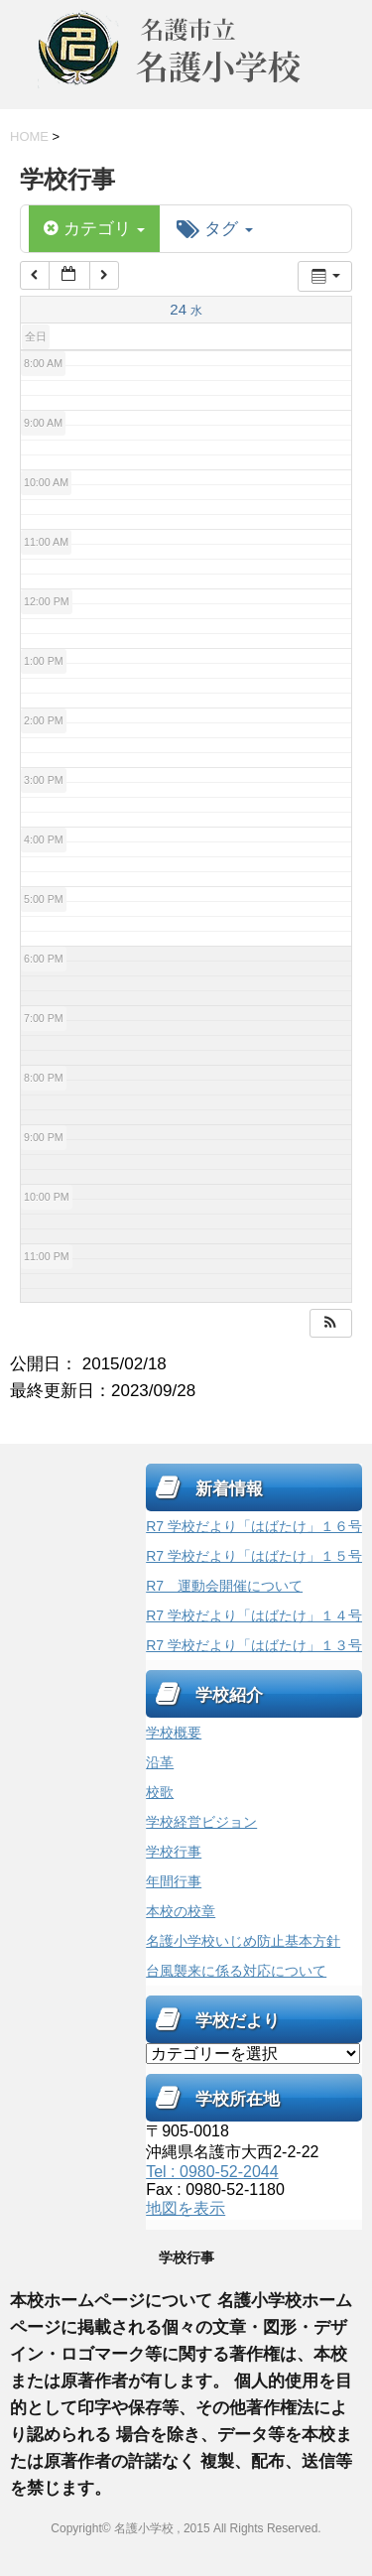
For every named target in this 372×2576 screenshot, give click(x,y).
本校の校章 (180, 1911)
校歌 (160, 1792)
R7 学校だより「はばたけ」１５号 (254, 1556)
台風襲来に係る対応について (236, 1971)
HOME (29, 136)
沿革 (160, 1762)
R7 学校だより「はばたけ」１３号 (254, 1645)
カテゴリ (94, 228)
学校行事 (173, 1852)
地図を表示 (185, 2208)
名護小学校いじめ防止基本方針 (243, 1941)
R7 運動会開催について (224, 1586)
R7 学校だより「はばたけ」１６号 (254, 1526)
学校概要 (173, 1732)
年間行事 (173, 1881)
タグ (214, 228)
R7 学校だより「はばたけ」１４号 (254, 1615)
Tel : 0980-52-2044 (212, 2171)
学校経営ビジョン (201, 1822)
